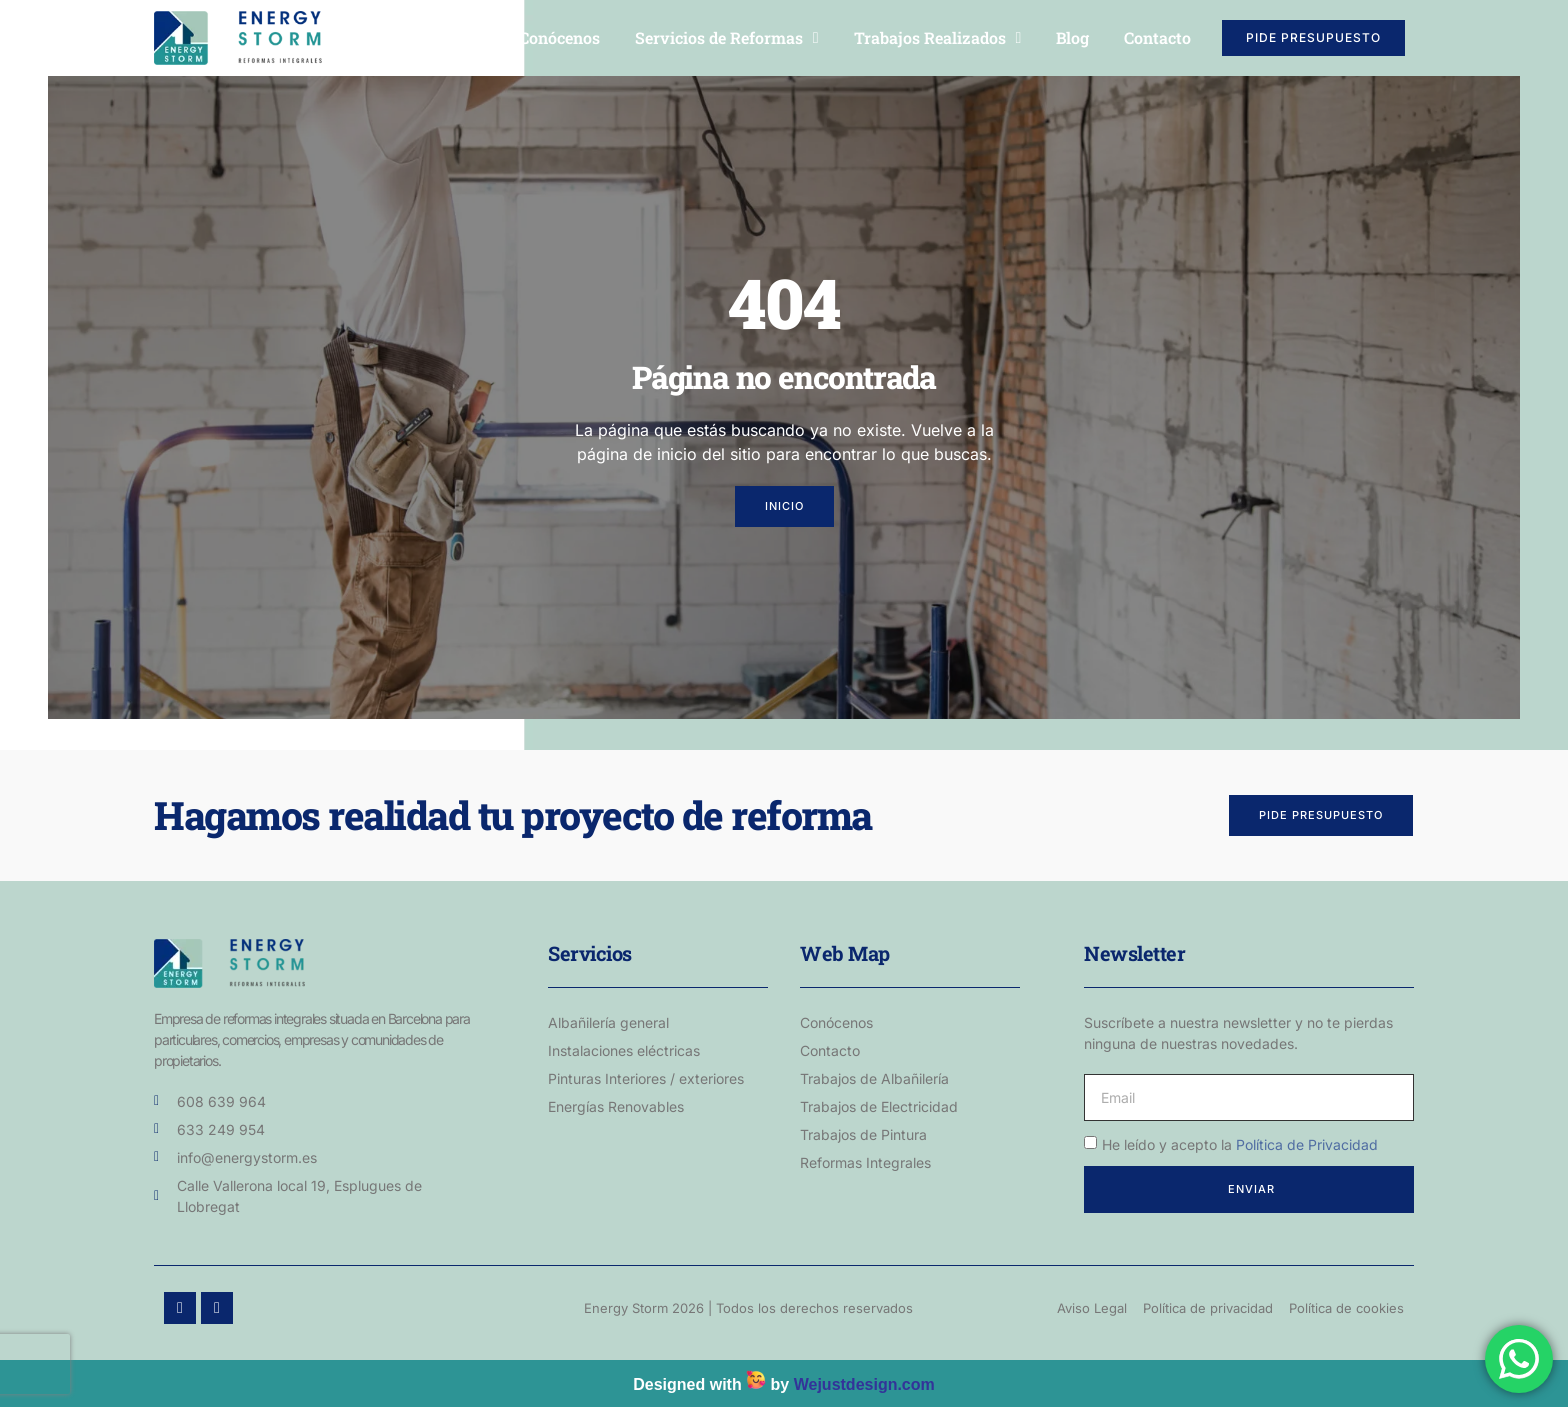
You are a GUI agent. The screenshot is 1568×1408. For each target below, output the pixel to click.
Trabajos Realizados (938, 38)
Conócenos (559, 37)
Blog (1072, 37)
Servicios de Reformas (727, 38)
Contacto (1157, 37)
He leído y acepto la (1240, 1144)
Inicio (462, 37)
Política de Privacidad (1307, 1144)
